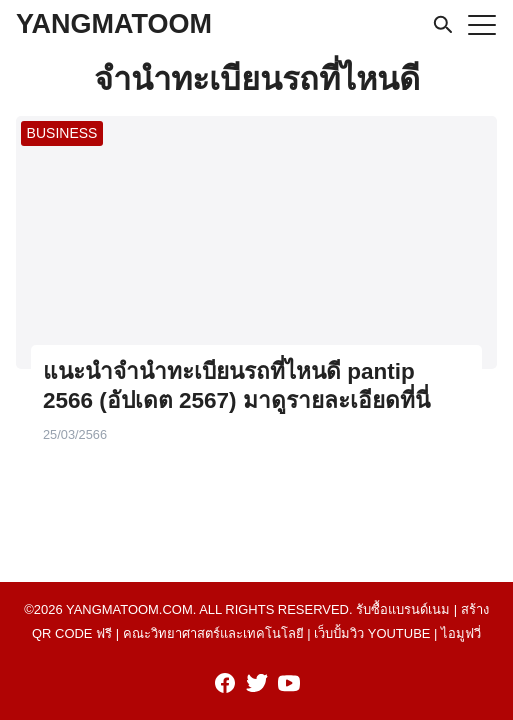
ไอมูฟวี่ (461, 633)
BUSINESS (62, 133)
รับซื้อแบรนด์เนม (403, 609)
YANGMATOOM (114, 24)
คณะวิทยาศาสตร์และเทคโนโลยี (213, 633)
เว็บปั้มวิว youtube (372, 633)
